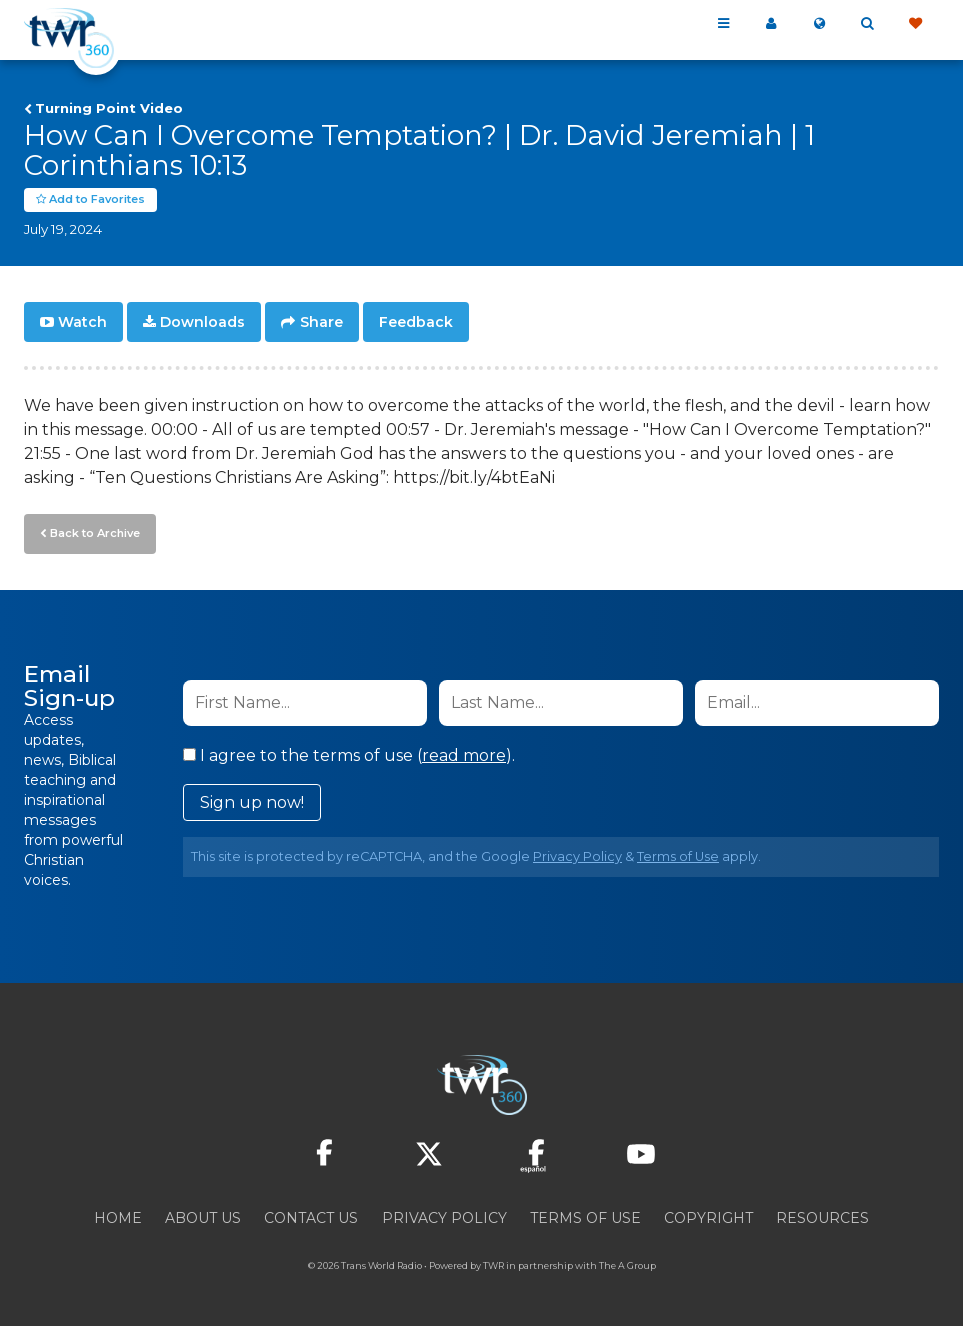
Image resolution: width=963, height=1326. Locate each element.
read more (464, 755)
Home (118, 1218)
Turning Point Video (109, 108)
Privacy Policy (577, 856)
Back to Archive (95, 533)
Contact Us (311, 1218)
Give (915, 24)
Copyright (708, 1218)
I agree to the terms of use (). (349, 755)
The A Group (627, 1265)
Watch (82, 322)
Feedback (416, 322)
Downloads (202, 322)
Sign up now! (252, 802)
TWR (493, 1265)
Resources (822, 1218)
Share (321, 322)
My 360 (771, 24)
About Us (203, 1218)
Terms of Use (678, 856)
